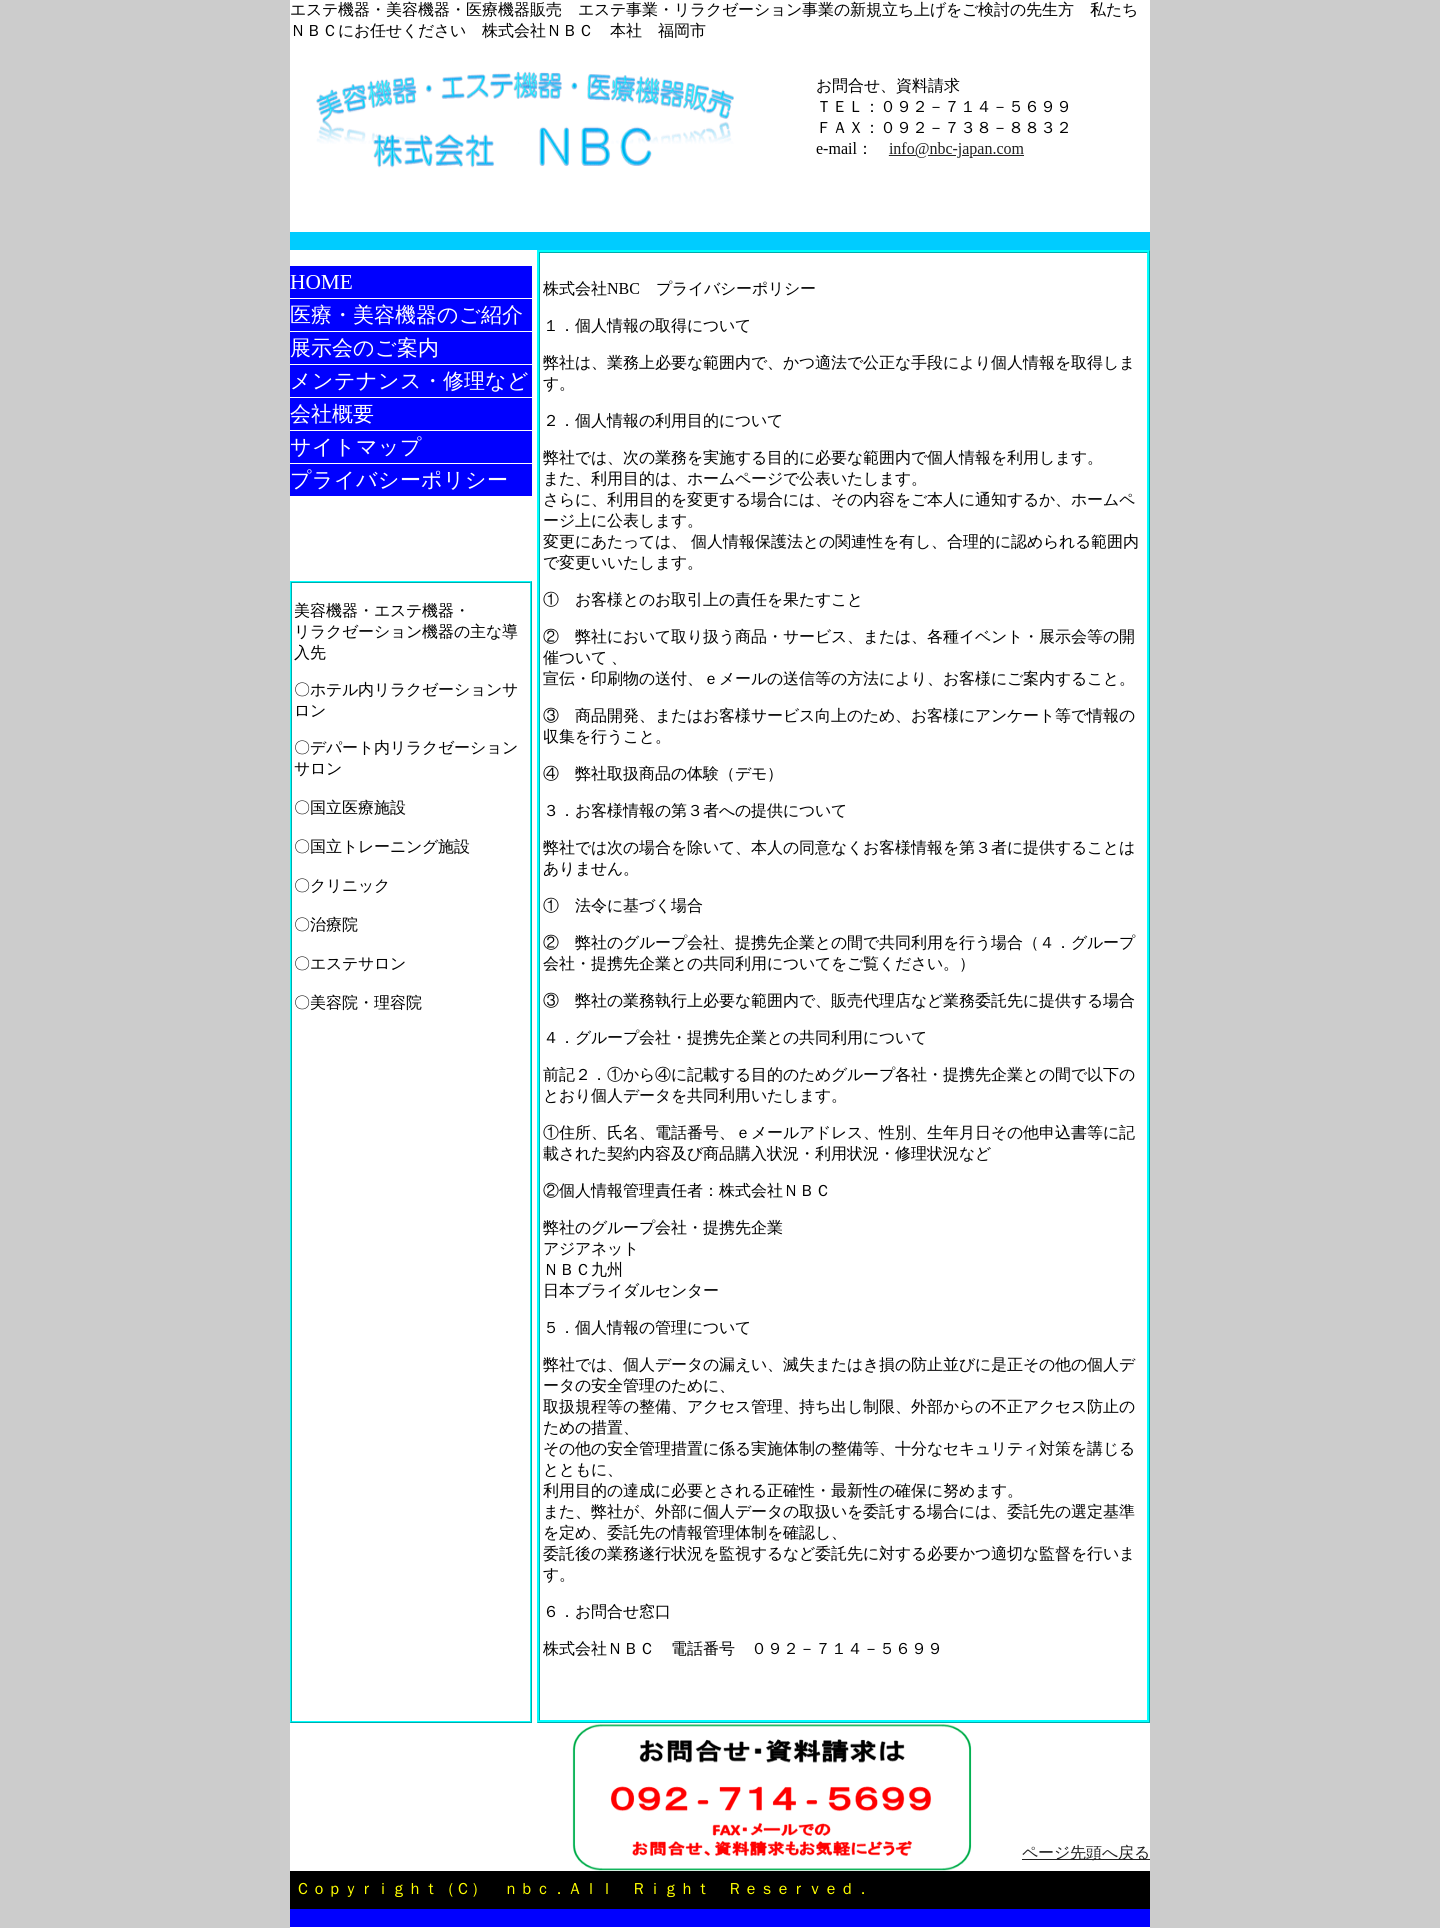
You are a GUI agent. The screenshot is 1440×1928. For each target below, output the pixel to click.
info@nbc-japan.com (956, 148)
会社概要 (332, 414)
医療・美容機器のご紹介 (406, 315)
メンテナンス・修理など (409, 381)
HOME (321, 282)
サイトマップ (356, 447)
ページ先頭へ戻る (1086, 1852)
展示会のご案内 (364, 348)
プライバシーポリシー (399, 480)
